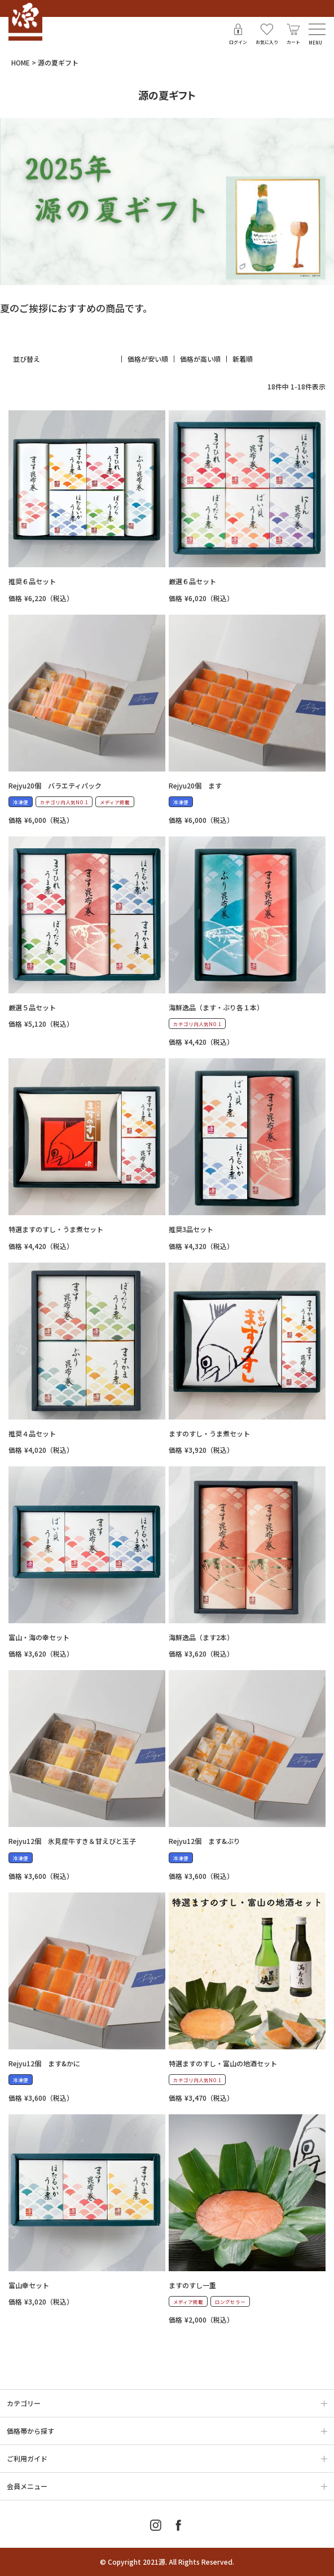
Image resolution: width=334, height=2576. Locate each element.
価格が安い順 (148, 359)
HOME (20, 62)
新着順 (242, 359)
